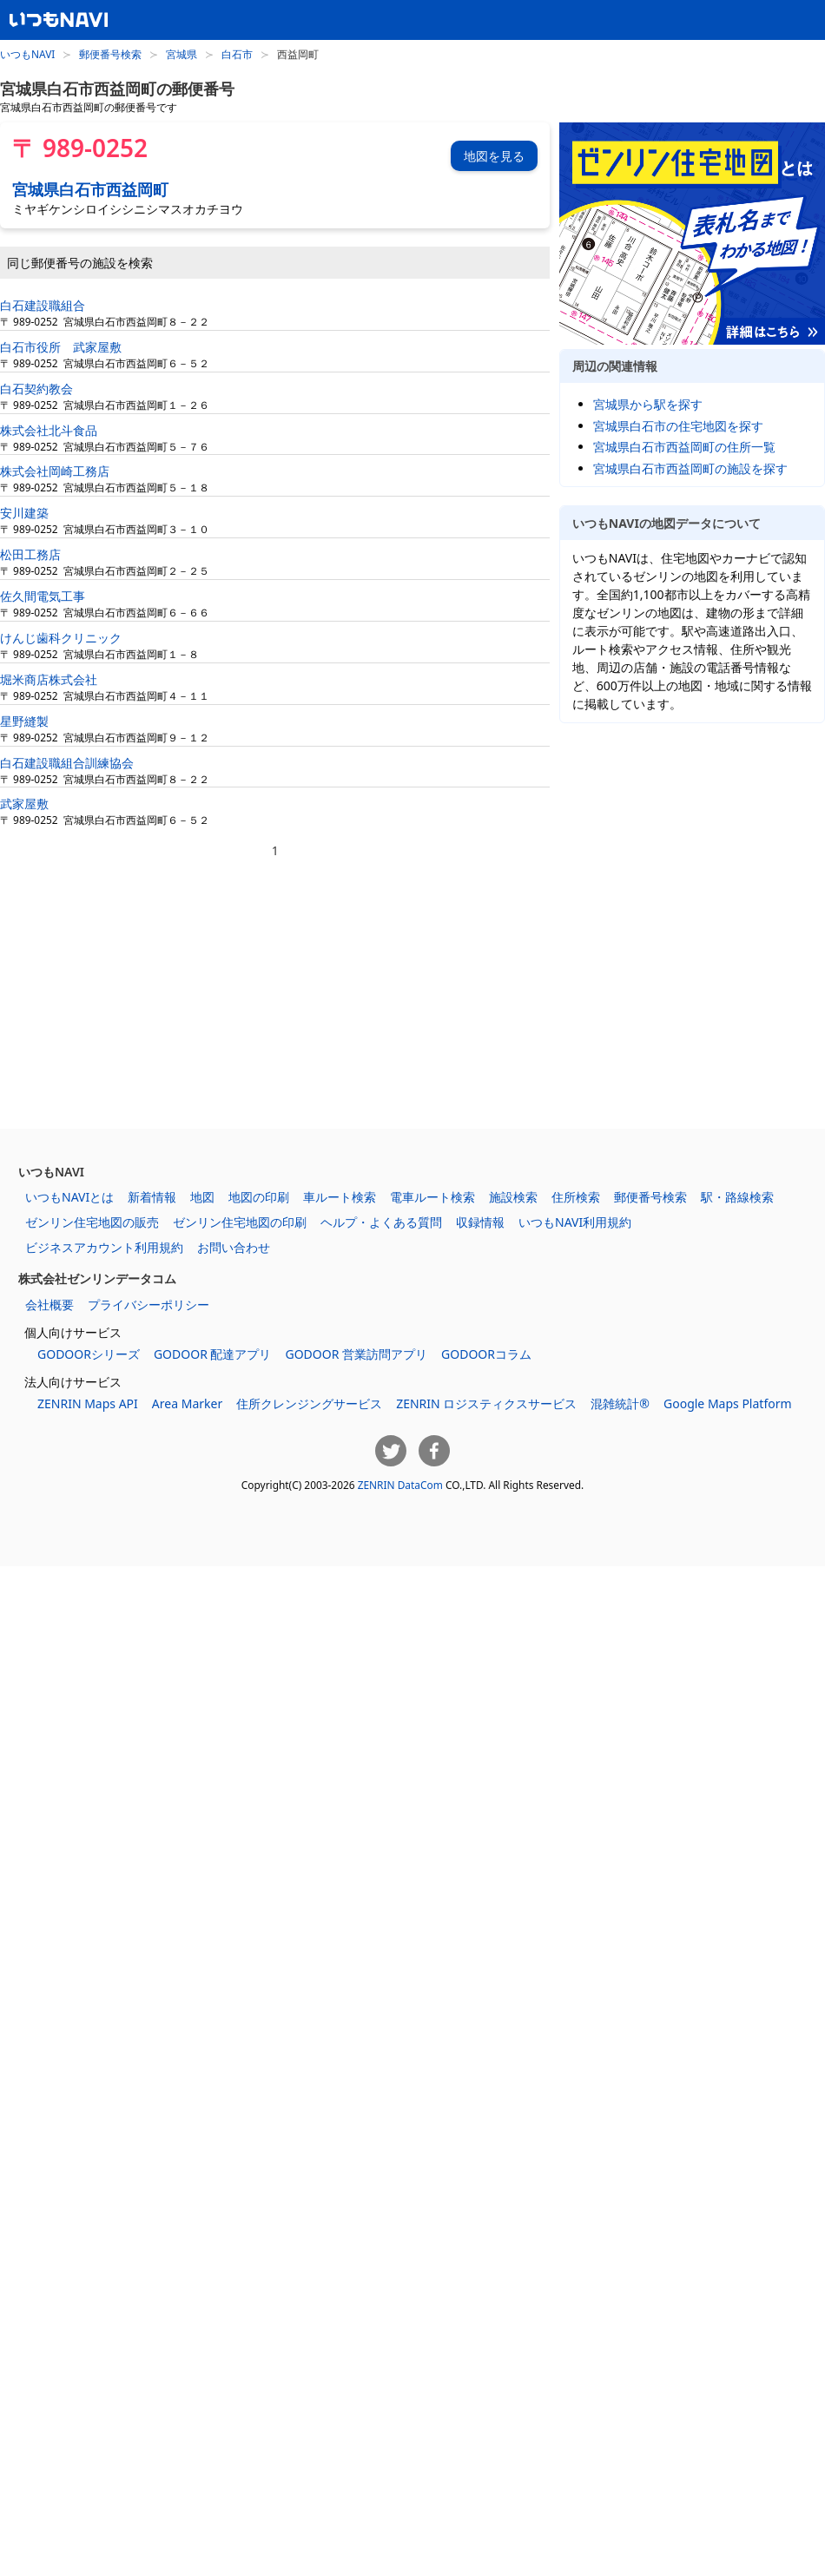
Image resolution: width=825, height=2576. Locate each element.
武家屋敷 (24, 803)
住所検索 (575, 1197)
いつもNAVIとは (69, 1197)
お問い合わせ (233, 1247)
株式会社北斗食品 (48, 430)
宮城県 (181, 54)
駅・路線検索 (737, 1197)
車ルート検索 (339, 1197)
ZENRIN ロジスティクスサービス (486, 1403)
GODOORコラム (486, 1354)
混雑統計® (620, 1403)
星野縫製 (24, 721)
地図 (202, 1197)
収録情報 (480, 1222)
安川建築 (24, 512)
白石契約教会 (36, 388)
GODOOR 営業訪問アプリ (356, 1354)
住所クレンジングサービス (309, 1403)
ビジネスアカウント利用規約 (104, 1247)
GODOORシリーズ (88, 1354)
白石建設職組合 (42, 305)
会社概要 (49, 1304)
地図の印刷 (258, 1197)
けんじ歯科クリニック (61, 637)
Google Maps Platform (727, 1403)
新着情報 (152, 1197)
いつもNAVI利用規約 (574, 1222)
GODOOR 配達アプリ (213, 1354)
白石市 (237, 54)
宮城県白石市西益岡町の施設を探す (690, 468)
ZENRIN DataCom (400, 1485)
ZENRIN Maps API (87, 1403)
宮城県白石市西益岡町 (90, 189)
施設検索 (513, 1197)
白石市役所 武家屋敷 (61, 347)
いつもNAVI (27, 54)
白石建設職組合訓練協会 (67, 762)
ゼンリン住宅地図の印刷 (240, 1222)
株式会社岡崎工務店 (54, 471)
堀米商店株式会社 (48, 679)
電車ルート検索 (432, 1197)
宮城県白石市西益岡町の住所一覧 (684, 446)
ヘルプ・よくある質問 (381, 1222)
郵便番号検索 (110, 54)
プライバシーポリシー (148, 1304)
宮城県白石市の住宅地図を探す (678, 426)
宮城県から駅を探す (648, 404)
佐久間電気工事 (42, 596)
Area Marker (187, 1403)
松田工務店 (30, 554)
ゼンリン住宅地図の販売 (92, 1222)
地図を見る (494, 156)
